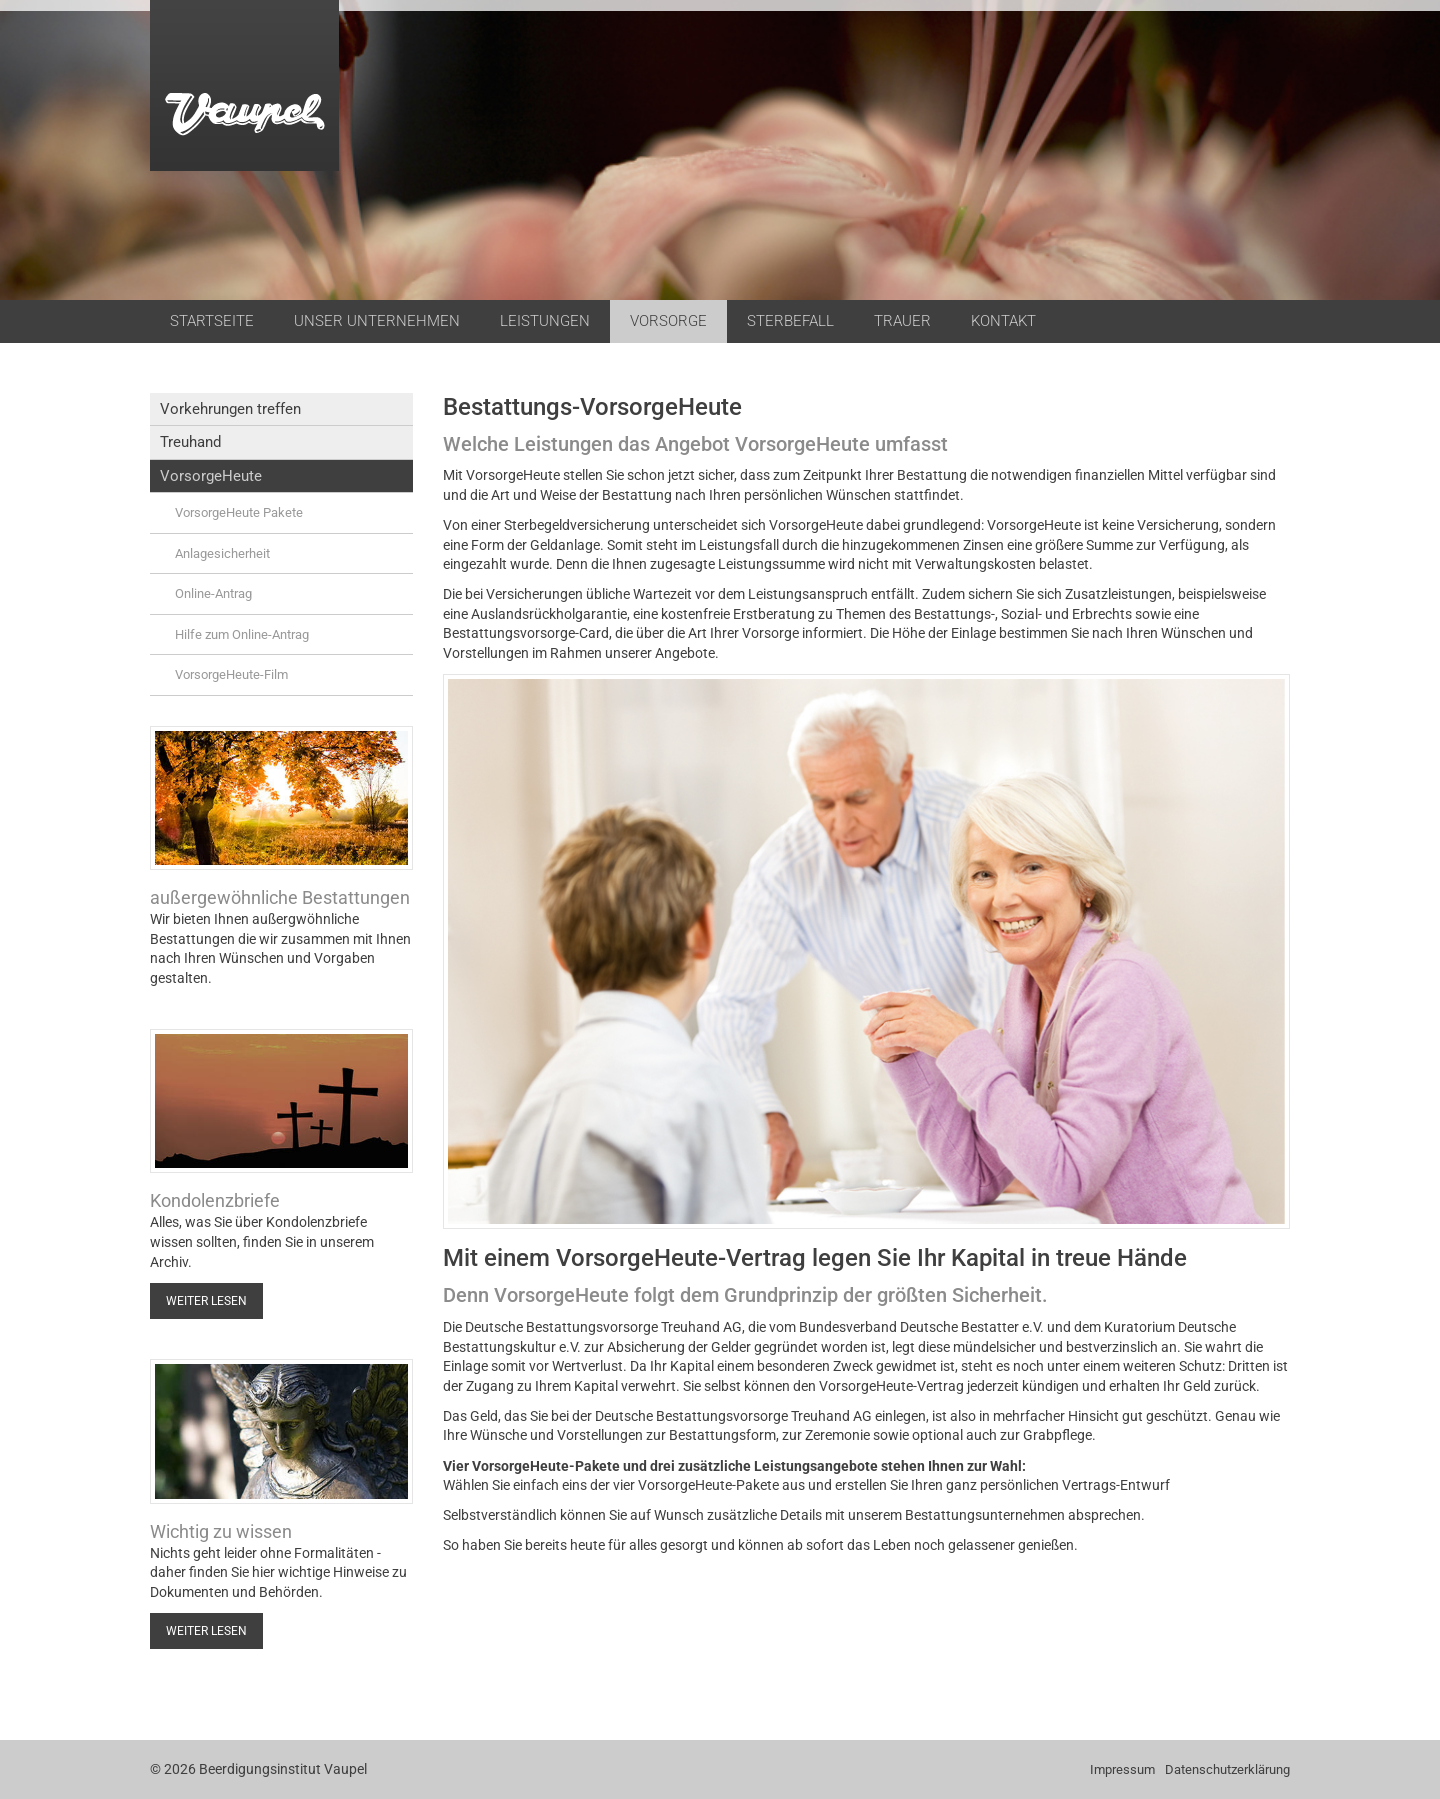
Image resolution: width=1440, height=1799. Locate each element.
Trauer (902, 321)
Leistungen (545, 321)
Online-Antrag (213, 593)
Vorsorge (668, 321)
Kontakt (1003, 321)
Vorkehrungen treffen (230, 409)
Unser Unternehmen (377, 321)
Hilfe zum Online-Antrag (242, 634)
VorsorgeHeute (211, 476)
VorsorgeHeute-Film (231, 674)
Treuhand (190, 442)
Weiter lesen (206, 1301)
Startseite (212, 321)
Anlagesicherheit (222, 553)
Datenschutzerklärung (1227, 1769)
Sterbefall (790, 321)
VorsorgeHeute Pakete (239, 512)
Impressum (1122, 1769)
